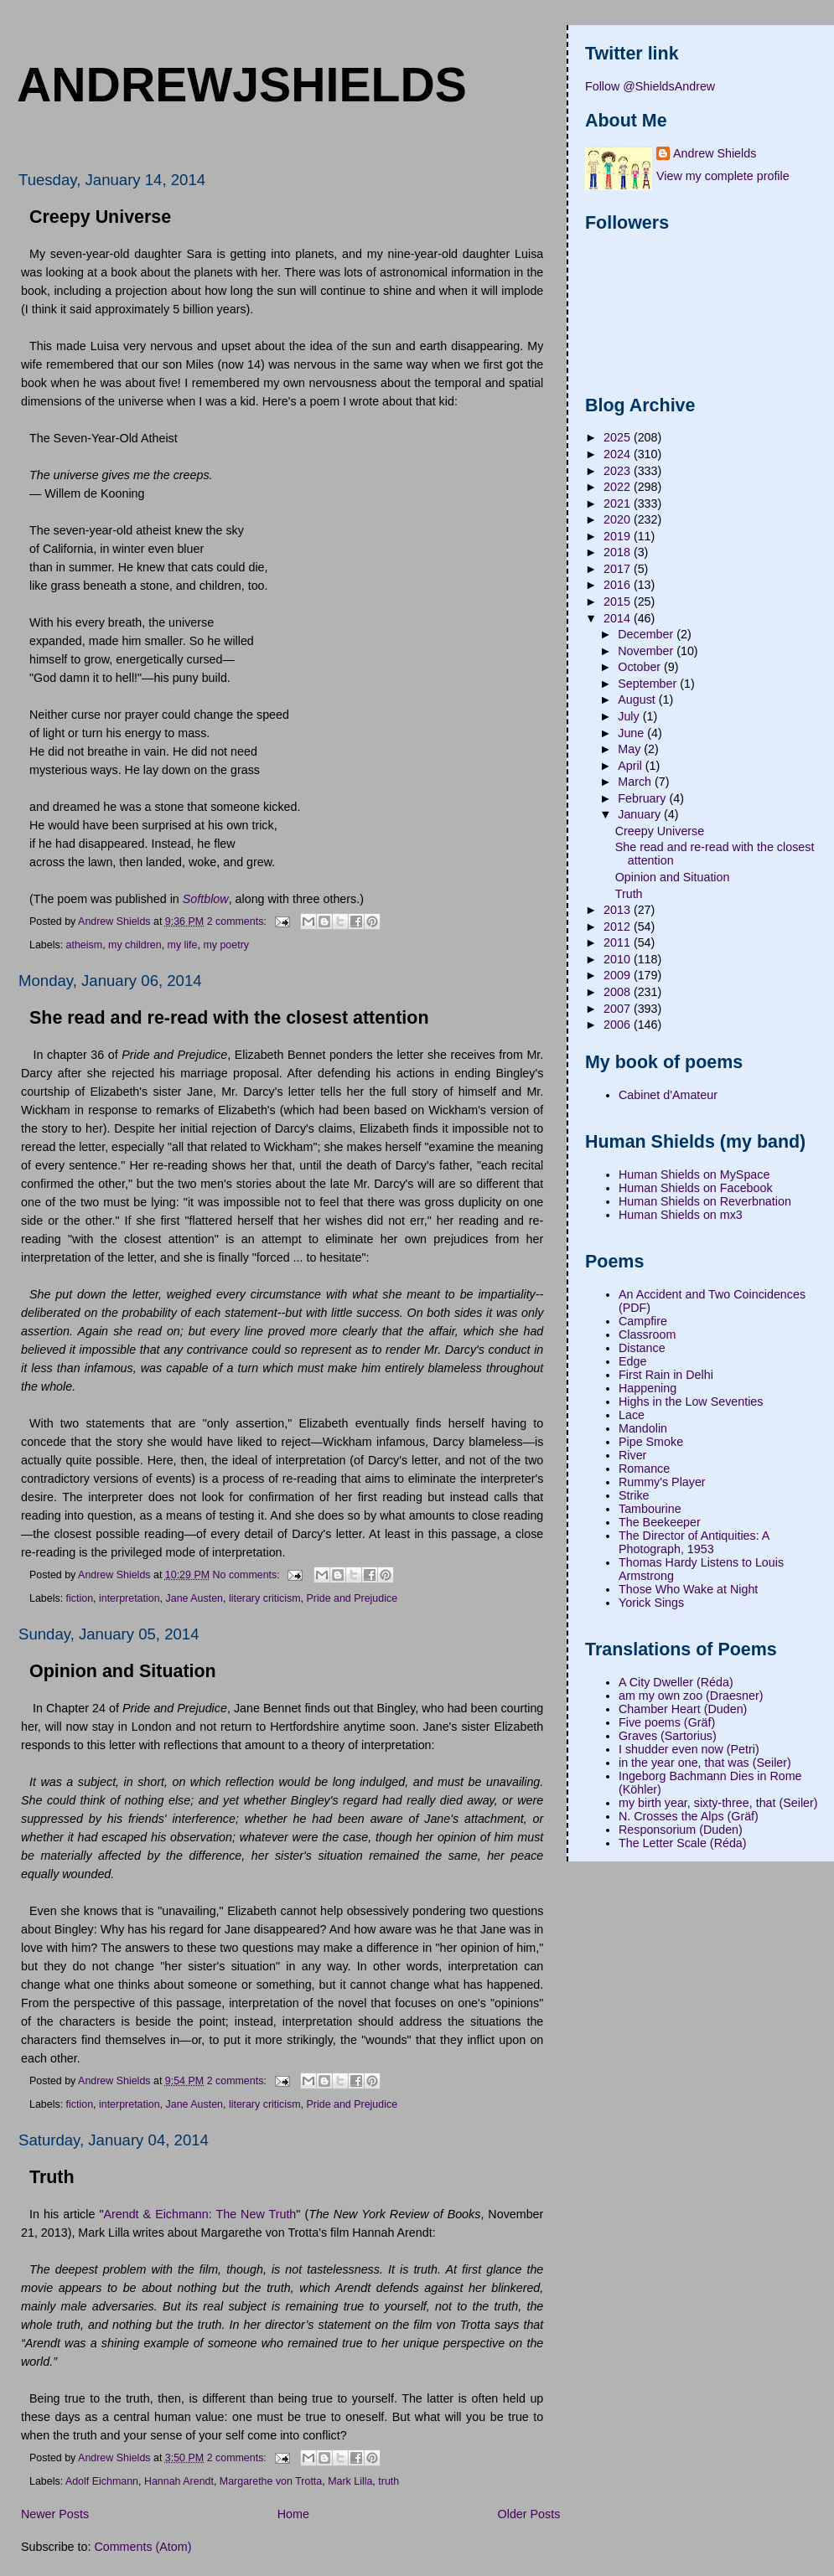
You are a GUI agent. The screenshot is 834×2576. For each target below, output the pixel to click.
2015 (618, 601)
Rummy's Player (662, 1482)
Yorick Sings (651, 1602)
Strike (634, 1495)
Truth (52, 2177)
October (641, 667)
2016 (618, 584)
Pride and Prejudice (352, 1598)
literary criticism (265, 1598)
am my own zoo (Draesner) (691, 1695)
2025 (618, 437)
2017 (618, 569)
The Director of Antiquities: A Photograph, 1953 (694, 1542)
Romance (644, 1468)
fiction (80, 1598)
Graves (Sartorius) (668, 1735)
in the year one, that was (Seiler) (705, 1762)
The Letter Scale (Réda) (683, 1843)
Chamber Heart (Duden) (683, 1709)
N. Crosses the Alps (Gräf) (689, 1816)
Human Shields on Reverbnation (705, 1201)
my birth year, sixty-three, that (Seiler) (718, 1802)
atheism (84, 945)
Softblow (206, 899)
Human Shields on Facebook (696, 1188)
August (638, 699)
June (632, 733)
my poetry (226, 945)
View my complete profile (723, 176)
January (641, 814)
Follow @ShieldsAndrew (650, 86)
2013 (618, 909)
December (647, 634)
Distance (642, 1348)
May (631, 749)
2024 (618, 454)
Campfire (643, 1321)
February (643, 798)
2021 (618, 503)
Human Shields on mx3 (681, 1214)
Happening (647, 1388)
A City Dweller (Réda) (676, 1682)
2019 (618, 536)
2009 (618, 975)
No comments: (248, 1574)
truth (388, 2481)
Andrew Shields (714, 153)
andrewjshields (242, 84)
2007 (618, 1008)
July (630, 716)
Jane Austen (194, 1598)
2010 (618, 959)
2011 (618, 942)
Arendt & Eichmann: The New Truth (199, 2214)
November (647, 651)
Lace (632, 1415)
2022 (618, 486)
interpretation (129, 1598)
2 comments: (238, 921)
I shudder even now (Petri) (689, 1749)
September (649, 683)
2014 (618, 618)
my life (183, 945)
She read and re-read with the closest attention (229, 1018)
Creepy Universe (100, 217)
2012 (618, 926)
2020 (618, 519)
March (636, 781)
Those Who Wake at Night (688, 1589)
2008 (618, 992)
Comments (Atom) (142, 2546)
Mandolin (643, 1428)
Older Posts (529, 2514)
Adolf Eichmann (101, 2481)
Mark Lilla (350, 2481)
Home (293, 2514)
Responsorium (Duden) (681, 1829)
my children (135, 945)
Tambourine (650, 1508)
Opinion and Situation (122, 1671)
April (631, 765)
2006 (618, 1024)
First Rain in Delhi (666, 1374)
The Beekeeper (660, 1522)
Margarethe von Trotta (271, 2481)
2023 (618, 471)
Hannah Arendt (179, 2481)
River (632, 1455)
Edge (632, 1361)
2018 (618, 552)
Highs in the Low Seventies (691, 1401)
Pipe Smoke (651, 1441)
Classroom (647, 1334)
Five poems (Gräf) (667, 1722)
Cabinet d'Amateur (668, 1095)
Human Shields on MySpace (694, 1174)
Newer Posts (55, 2514)
